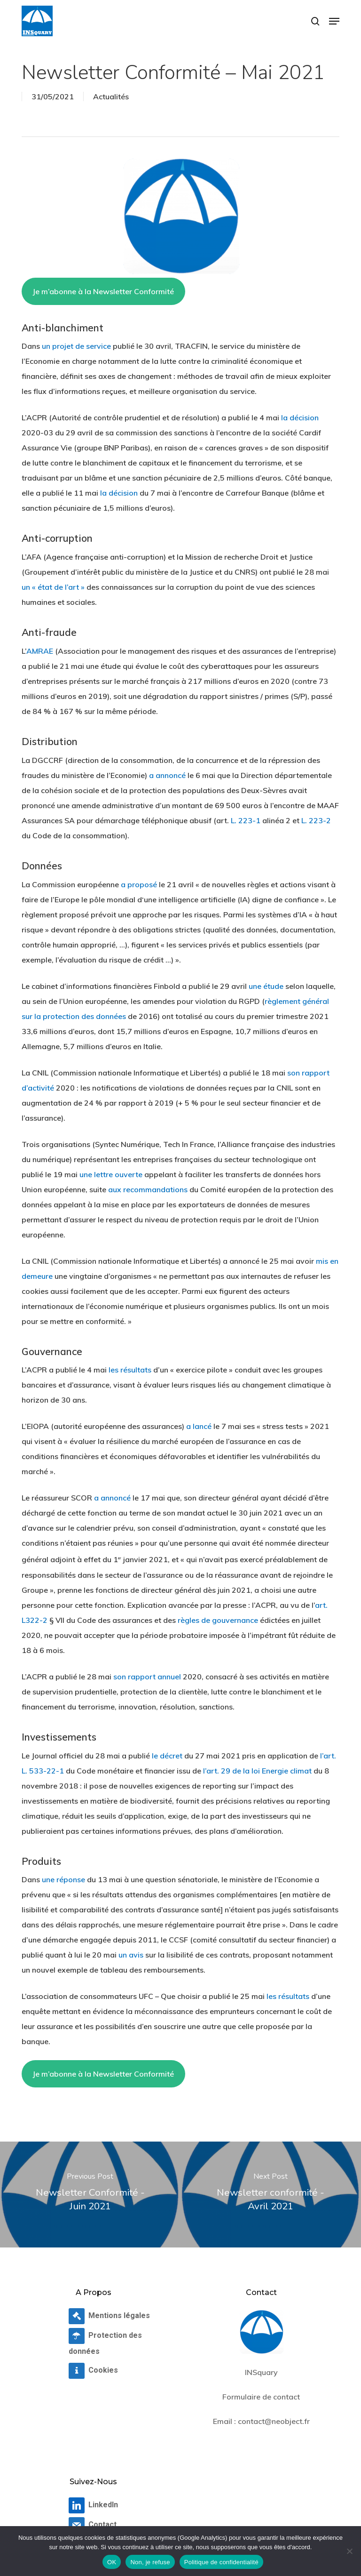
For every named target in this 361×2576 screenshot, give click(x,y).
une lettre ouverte (110, 1174)
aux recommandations (148, 1189)
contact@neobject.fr (274, 2421)
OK (111, 2562)
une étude (266, 986)
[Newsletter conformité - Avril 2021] (270, 2194)
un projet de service (76, 346)
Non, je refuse (150, 2562)
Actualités (111, 96)
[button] (334, 21)
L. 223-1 (245, 820)
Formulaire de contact (261, 2396)
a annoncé (167, 775)
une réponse (63, 1879)
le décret (167, 1755)
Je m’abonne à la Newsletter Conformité (103, 291)
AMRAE (39, 651)
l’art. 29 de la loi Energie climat (257, 1770)
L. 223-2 (316, 820)
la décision (300, 417)
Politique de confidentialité (221, 2562)
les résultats (130, 1369)
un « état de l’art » (53, 587)
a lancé (199, 1426)
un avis (130, 1954)
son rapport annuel (147, 1676)
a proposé (139, 884)
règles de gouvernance (218, 1620)
